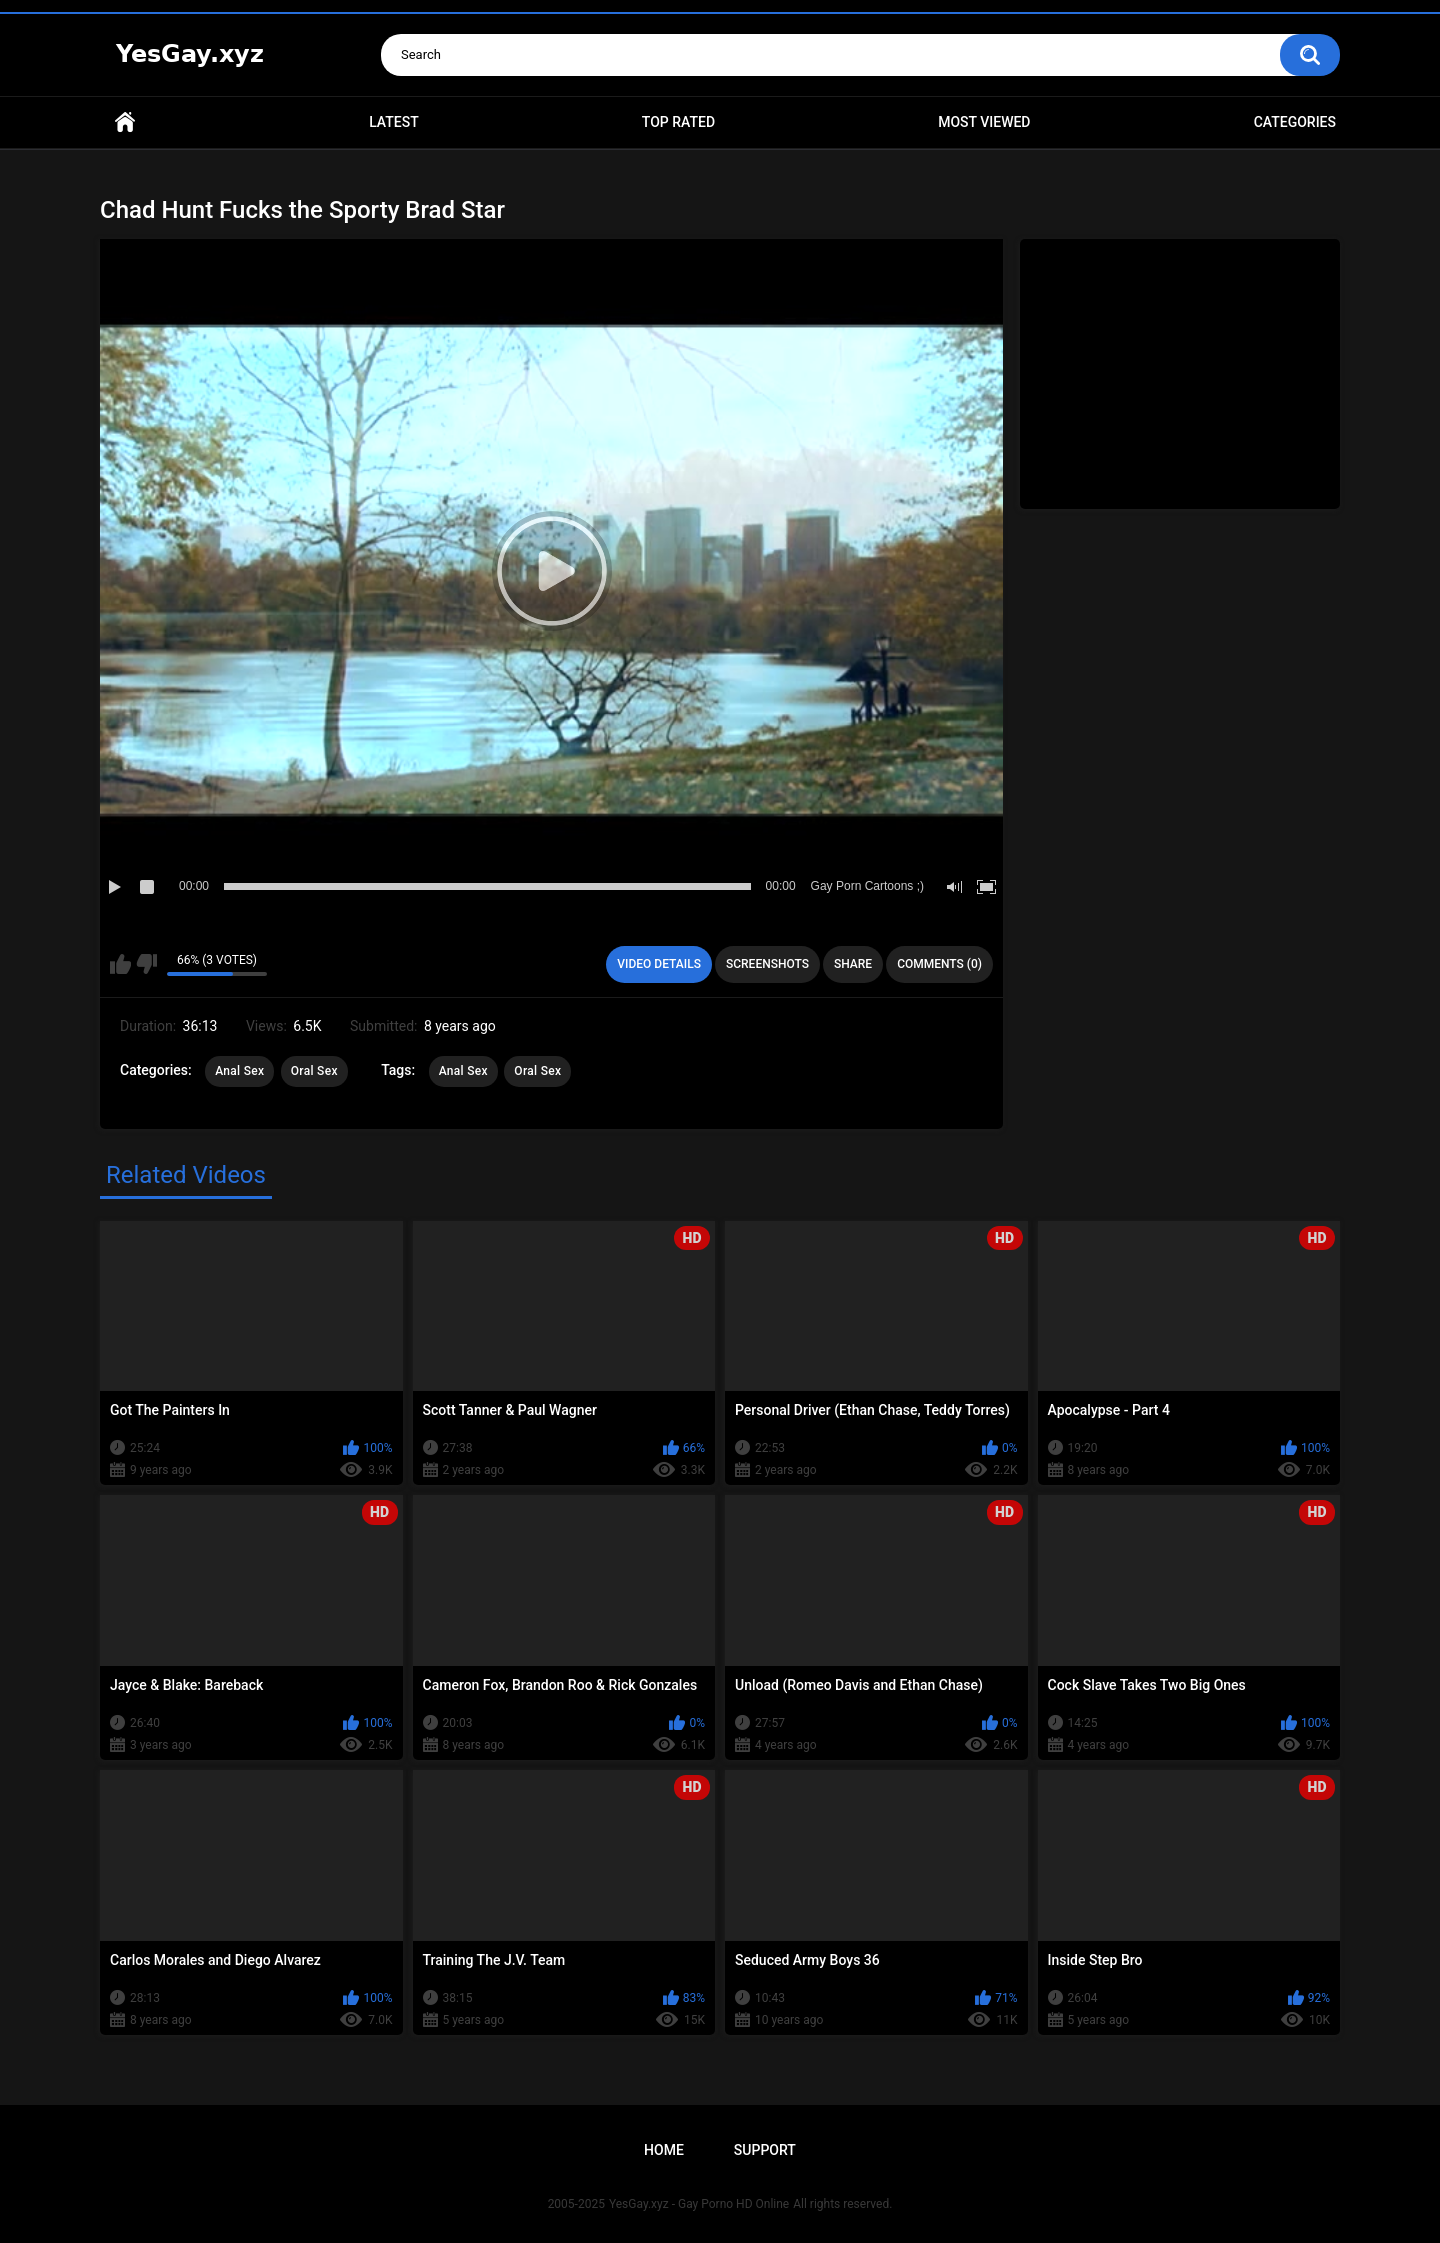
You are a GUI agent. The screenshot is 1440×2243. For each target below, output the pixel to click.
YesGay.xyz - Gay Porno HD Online (699, 2204)
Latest (394, 122)
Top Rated (678, 122)
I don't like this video (146, 964)
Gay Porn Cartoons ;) (867, 886)
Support (765, 2150)
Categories (1295, 122)
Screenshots (767, 964)
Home (125, 122)
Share (853, 964)
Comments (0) (939, 964)
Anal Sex (239, 1071)
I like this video (120, 964)
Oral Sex (314, 1071)
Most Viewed (984, 122)
